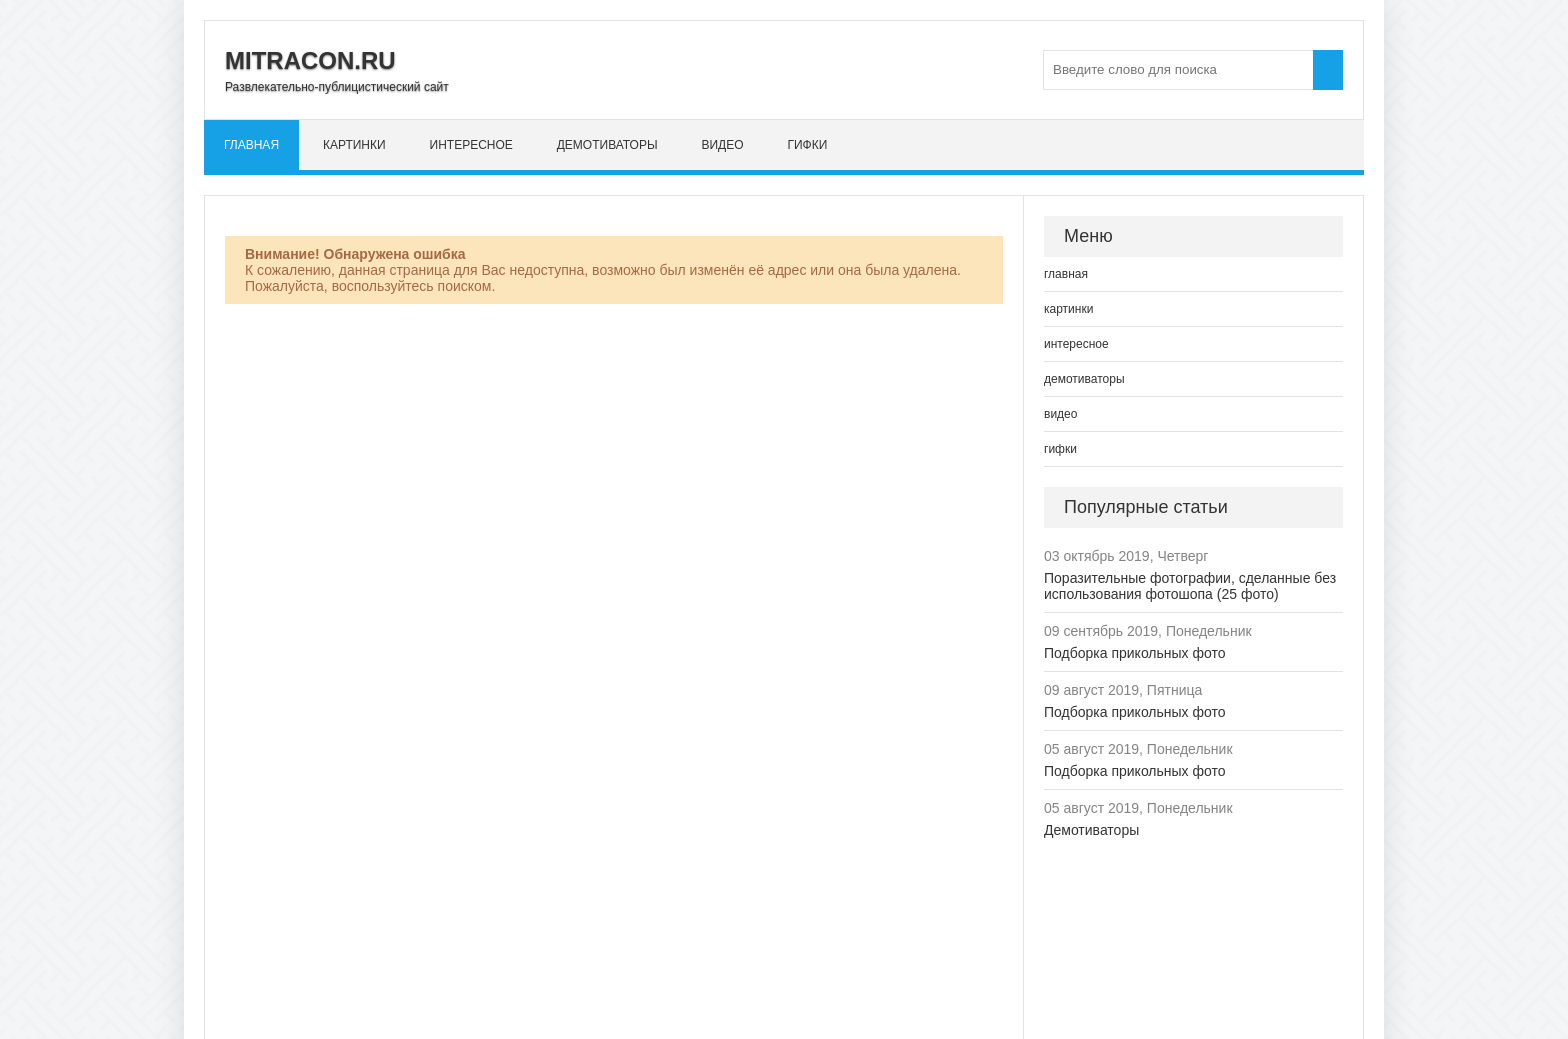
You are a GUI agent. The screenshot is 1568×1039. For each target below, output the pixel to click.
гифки (807, 145)
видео (722, 145)
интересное (471, 145)
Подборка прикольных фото (1135, 653)
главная (251, 145)
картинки (354, 145)
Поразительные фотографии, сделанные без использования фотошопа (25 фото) (1190, 586)
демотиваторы (607, 145)
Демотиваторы (1091, 830)
